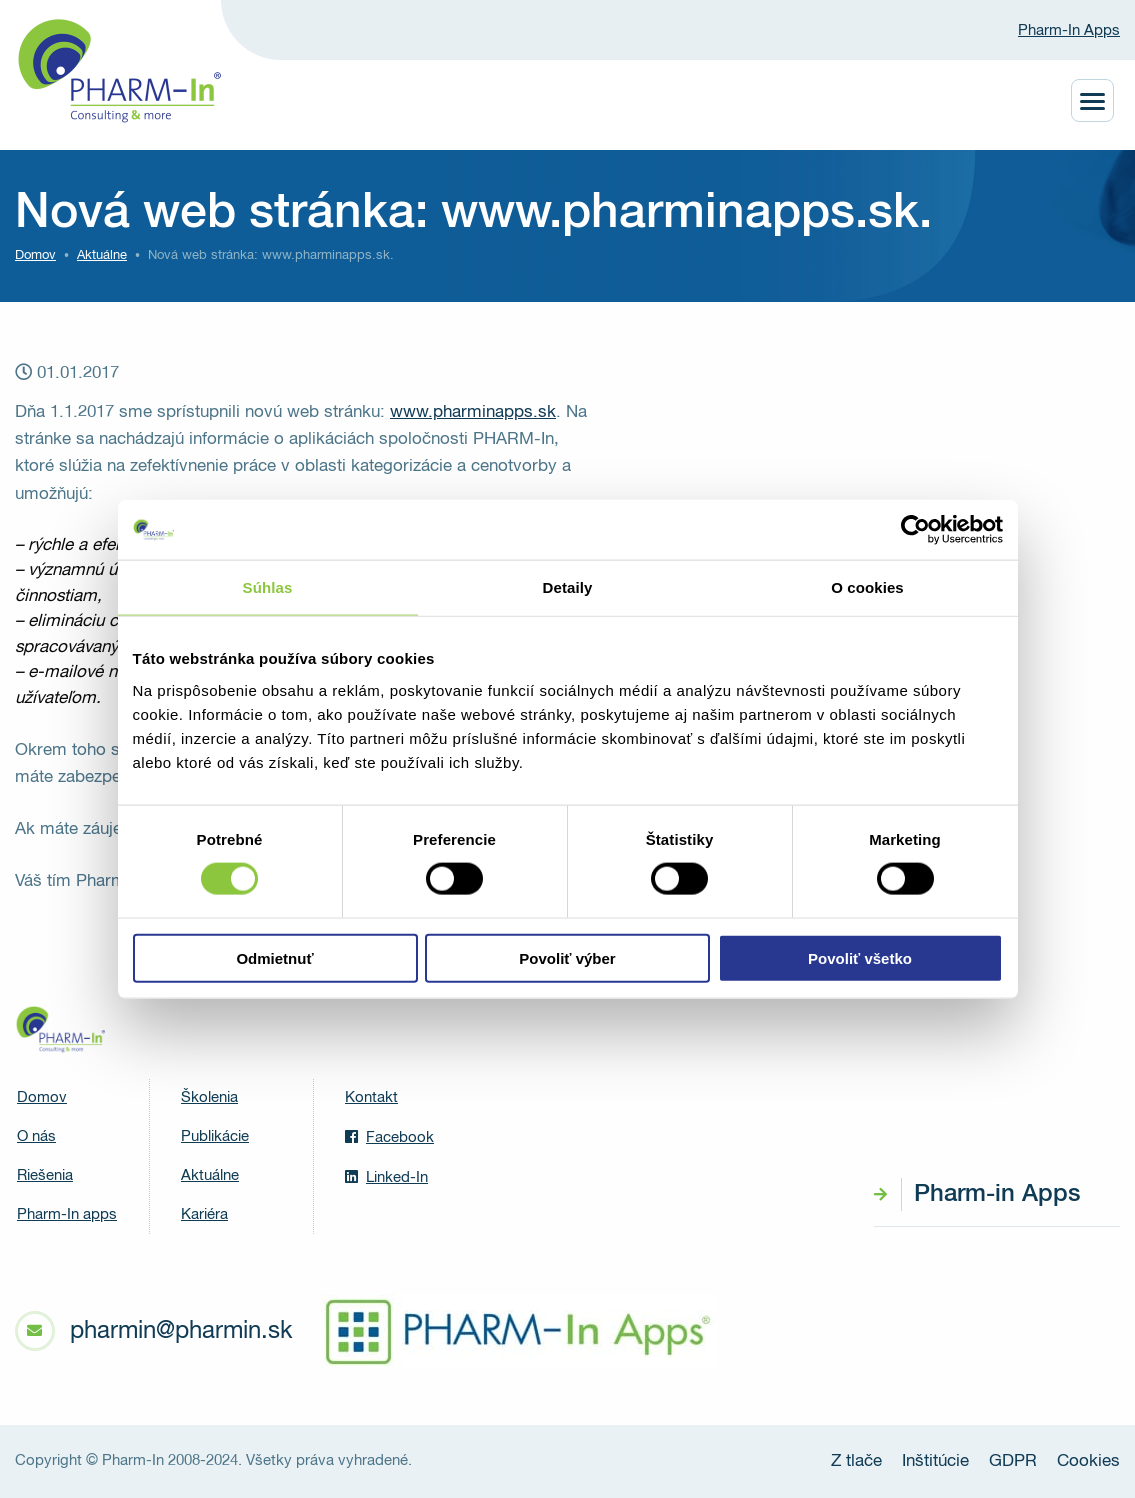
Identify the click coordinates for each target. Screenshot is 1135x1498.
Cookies (1088, 1461)
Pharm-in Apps (997, 1194)
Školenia (209, 1097)
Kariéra (204, 1214)
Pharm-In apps (67, 1214)
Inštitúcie (935, 1461)
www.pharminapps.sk (473, 412)
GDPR (1013, 1461)
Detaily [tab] (568, 587)
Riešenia (45, 1175)
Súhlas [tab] (268, 587)
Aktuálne (210, 1175)
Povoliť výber (567, 957)
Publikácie (215, 1136)
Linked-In (386, 1177)
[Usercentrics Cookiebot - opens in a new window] (915, 530)
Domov (35, 255)
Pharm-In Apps (1069, 30)
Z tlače (856, 1461)
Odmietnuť (274, 957)
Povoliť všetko (860, 957)
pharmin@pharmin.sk (181, 1331)
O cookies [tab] (867, 587)
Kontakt (371, 1097)
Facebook (389, 1137)
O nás (36, 1136)
